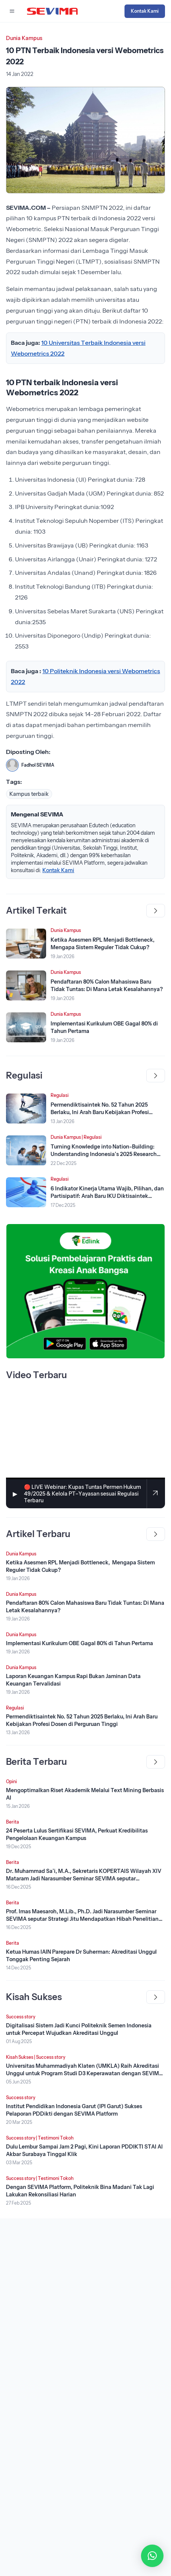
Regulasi (60, 1095)
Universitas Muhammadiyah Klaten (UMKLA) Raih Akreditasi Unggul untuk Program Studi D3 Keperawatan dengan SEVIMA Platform (84, 2073)
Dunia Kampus (24, 38)
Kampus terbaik (29, 794)
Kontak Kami (145, 11)
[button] (152, 2556)
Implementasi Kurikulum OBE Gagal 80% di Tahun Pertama (79, 1643)
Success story (20, 2017)
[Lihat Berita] (26, 944)
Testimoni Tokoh (56, 2138)
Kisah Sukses (19, 2057)
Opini (11, 1781)
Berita (12, 1822)
